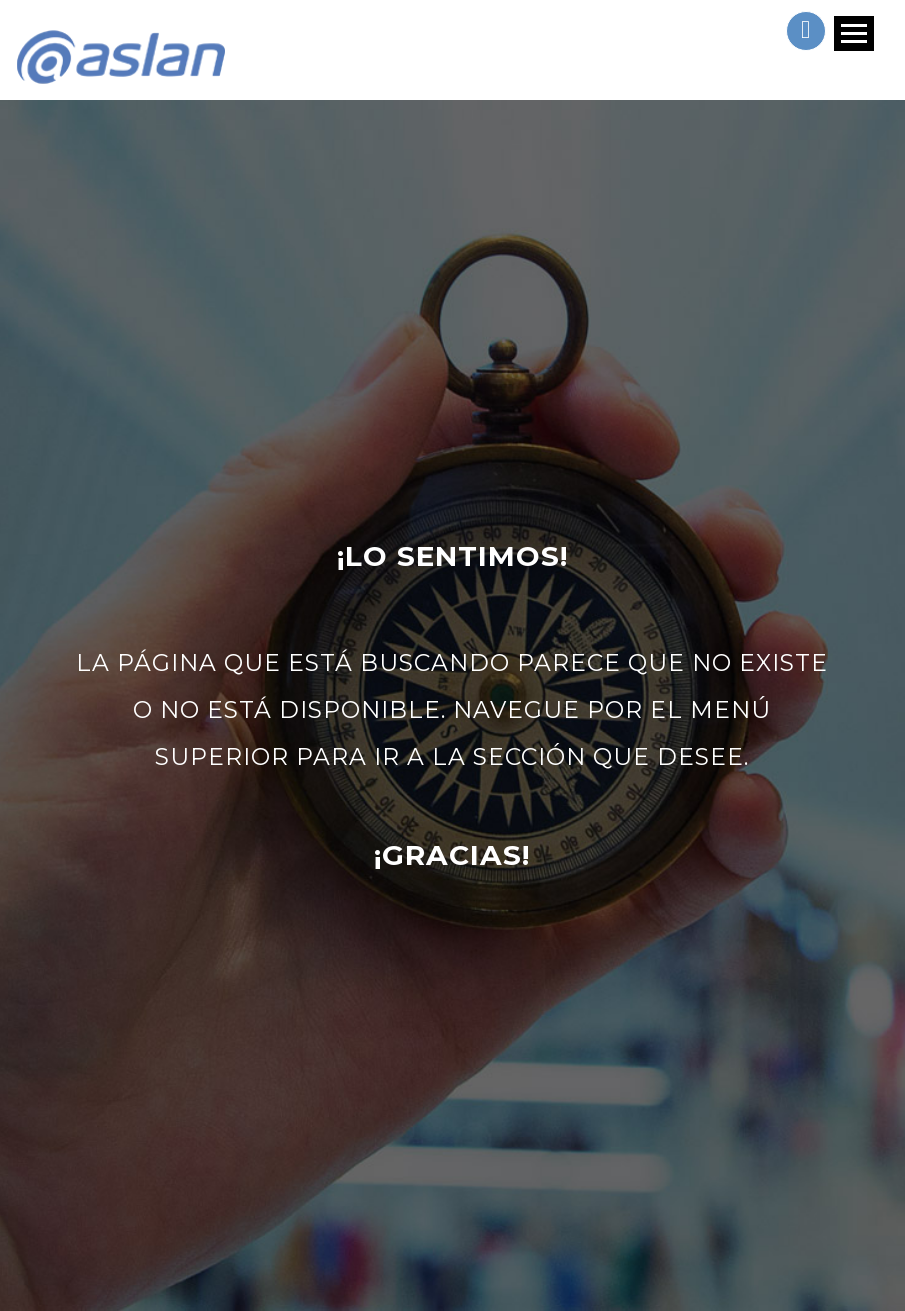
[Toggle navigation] (852, 51)
